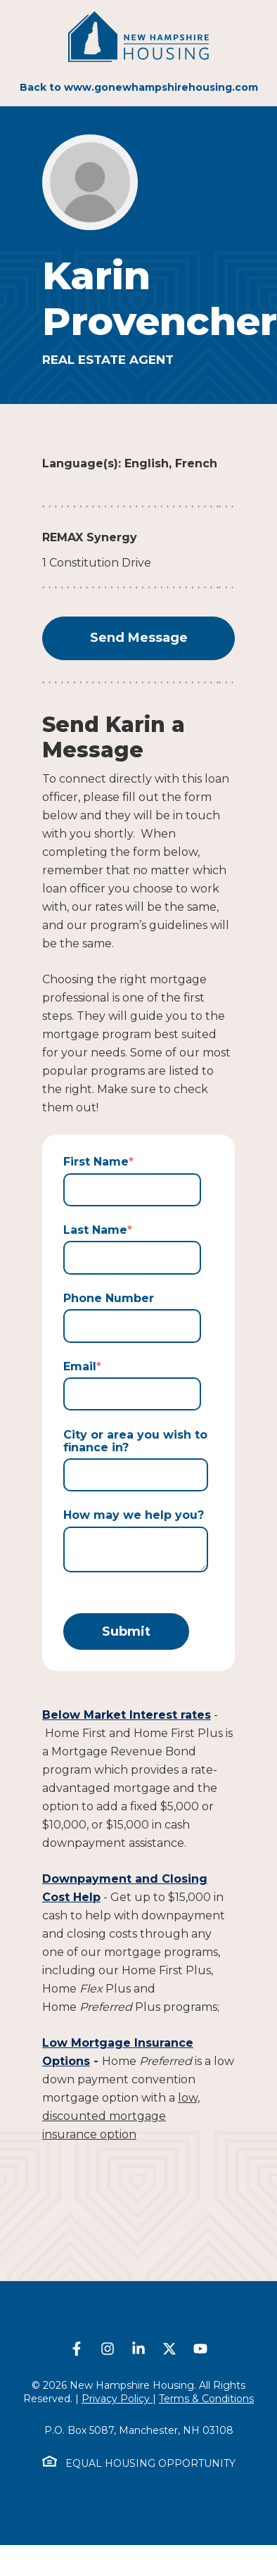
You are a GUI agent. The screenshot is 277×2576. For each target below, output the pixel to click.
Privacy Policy (117, 2398)
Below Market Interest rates (126, 1715)
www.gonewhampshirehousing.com (161, 87)
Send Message (139, 637)
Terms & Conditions (206, 2398)
